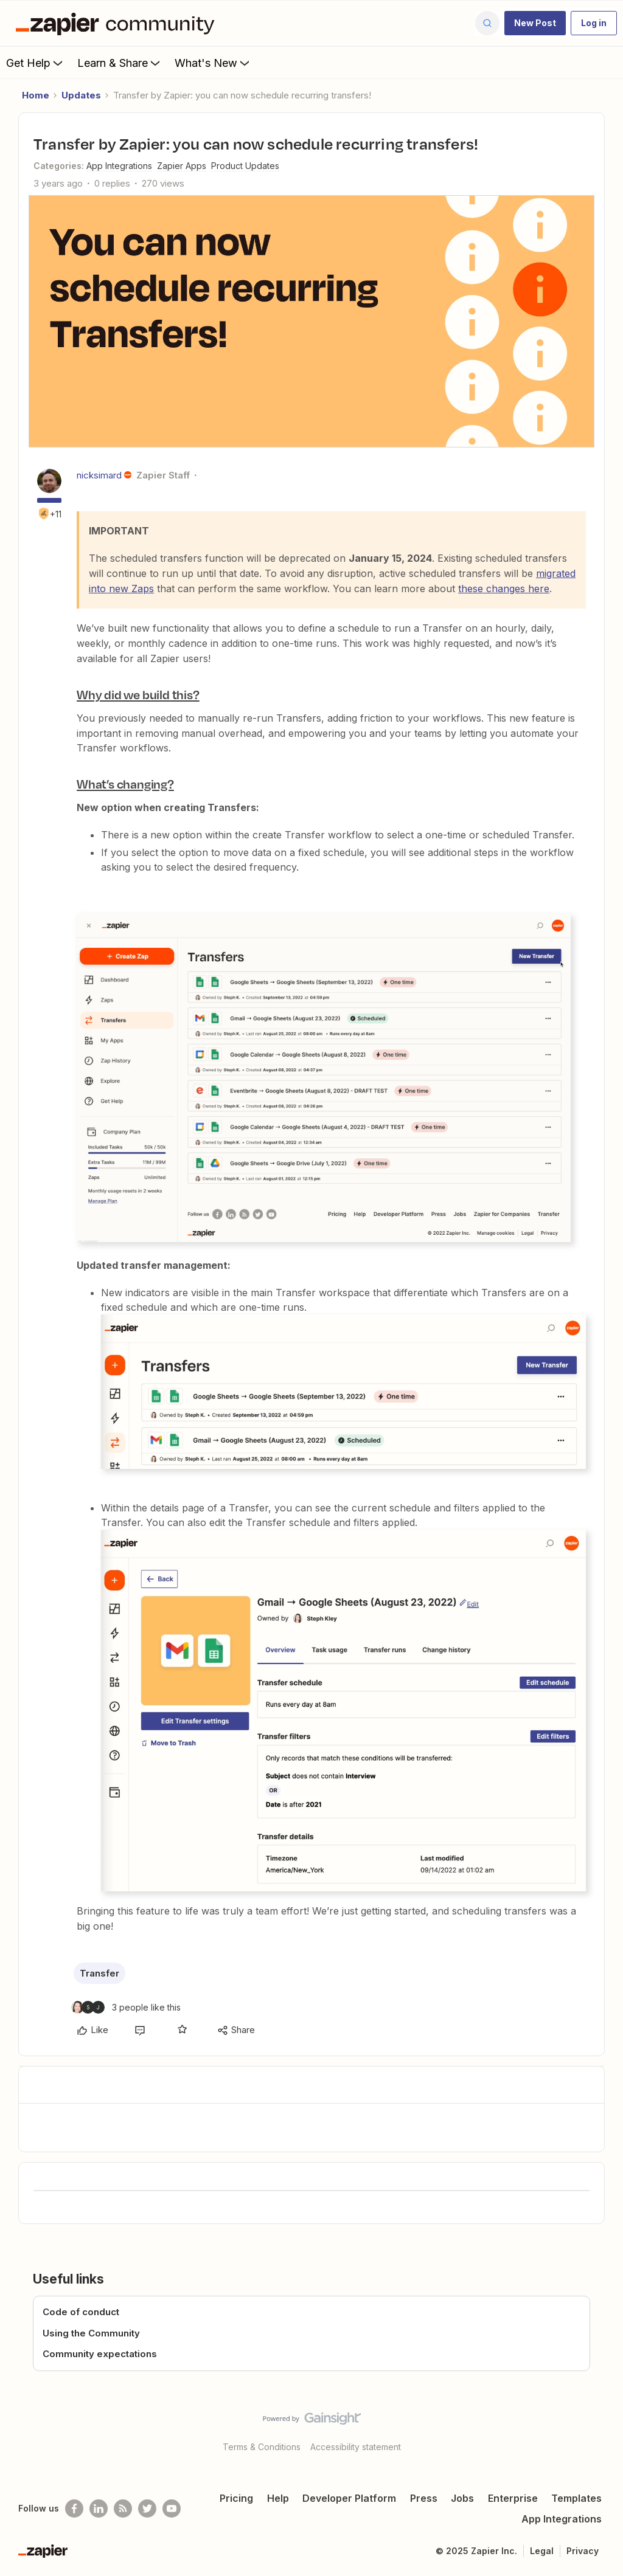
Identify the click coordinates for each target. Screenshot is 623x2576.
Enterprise (513, 2498)
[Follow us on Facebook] (74, 2508)
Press (423, 2498)
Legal (542, 2551)
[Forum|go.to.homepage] (118, 23)
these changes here (503, 588)
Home (35, 95)
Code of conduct (81, 2312)
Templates (576, 2498)
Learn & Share (119, 62)
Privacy (582, 2551)
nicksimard (99, 475)
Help (278, 2498)
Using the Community (91, 2333)
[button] (535, 23)
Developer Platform (349, 2498)
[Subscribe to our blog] (123, 2508)
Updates (81, 95)
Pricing (236, 2498)
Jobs (462, 2498)
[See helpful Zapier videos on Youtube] (171, 2508)
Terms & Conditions (262, 2447)
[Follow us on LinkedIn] (98, 2508)
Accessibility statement (355, 2447)
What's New (213, 62)
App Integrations (561, 2519)
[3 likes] (126, 2007)
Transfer (99, 1973)
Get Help (35, 62)
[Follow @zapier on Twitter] (147, 2508)
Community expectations (100, 2354)
